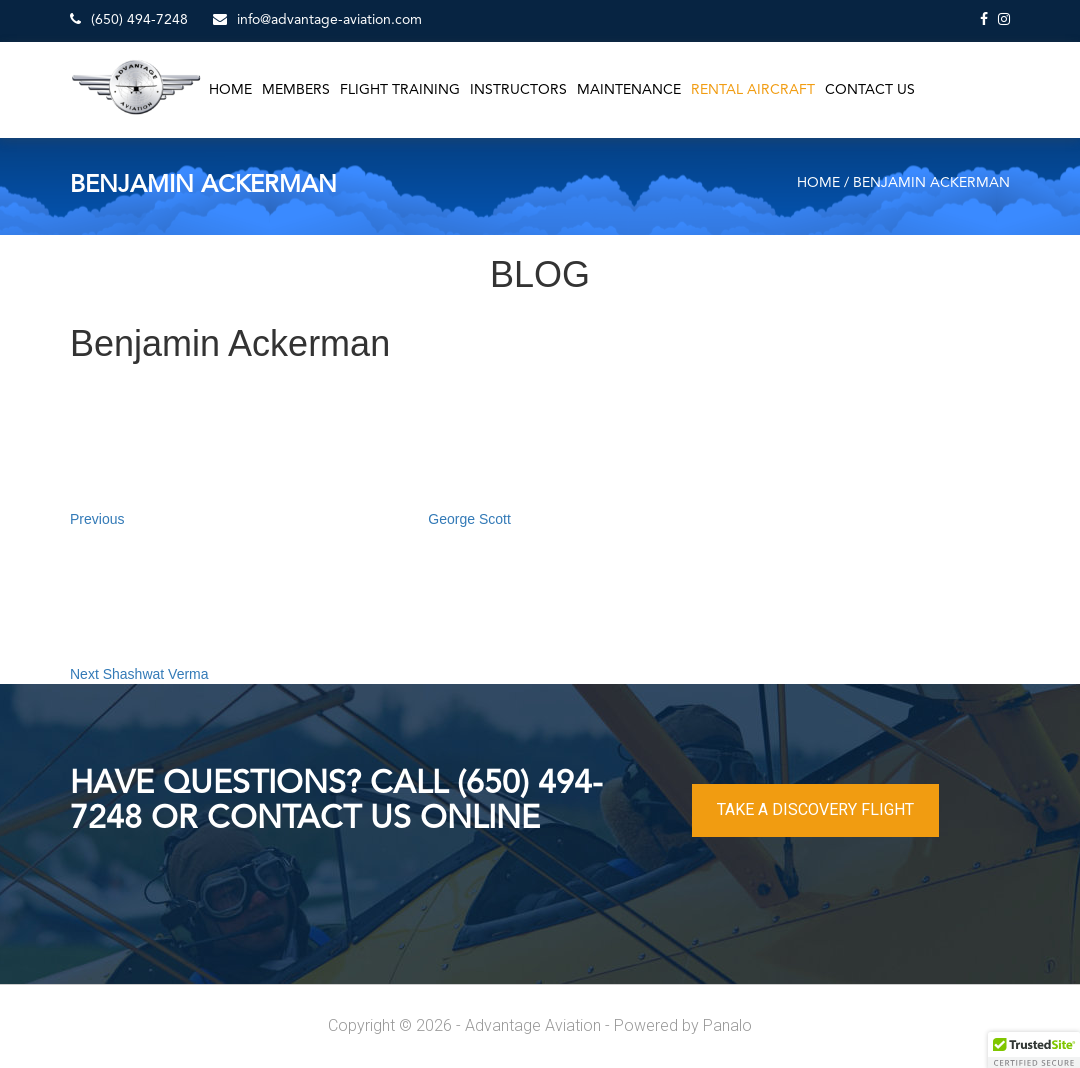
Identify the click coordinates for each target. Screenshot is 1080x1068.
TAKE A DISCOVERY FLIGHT (815, 809)
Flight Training (400, 90)
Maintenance (629, 90)
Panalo (727, 1025)
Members (296, 90)
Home (230, 90)
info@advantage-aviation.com (317, 19)
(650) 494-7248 (129, 19)
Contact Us (870, 90)
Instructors (518, 90)
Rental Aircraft (753, 90)
